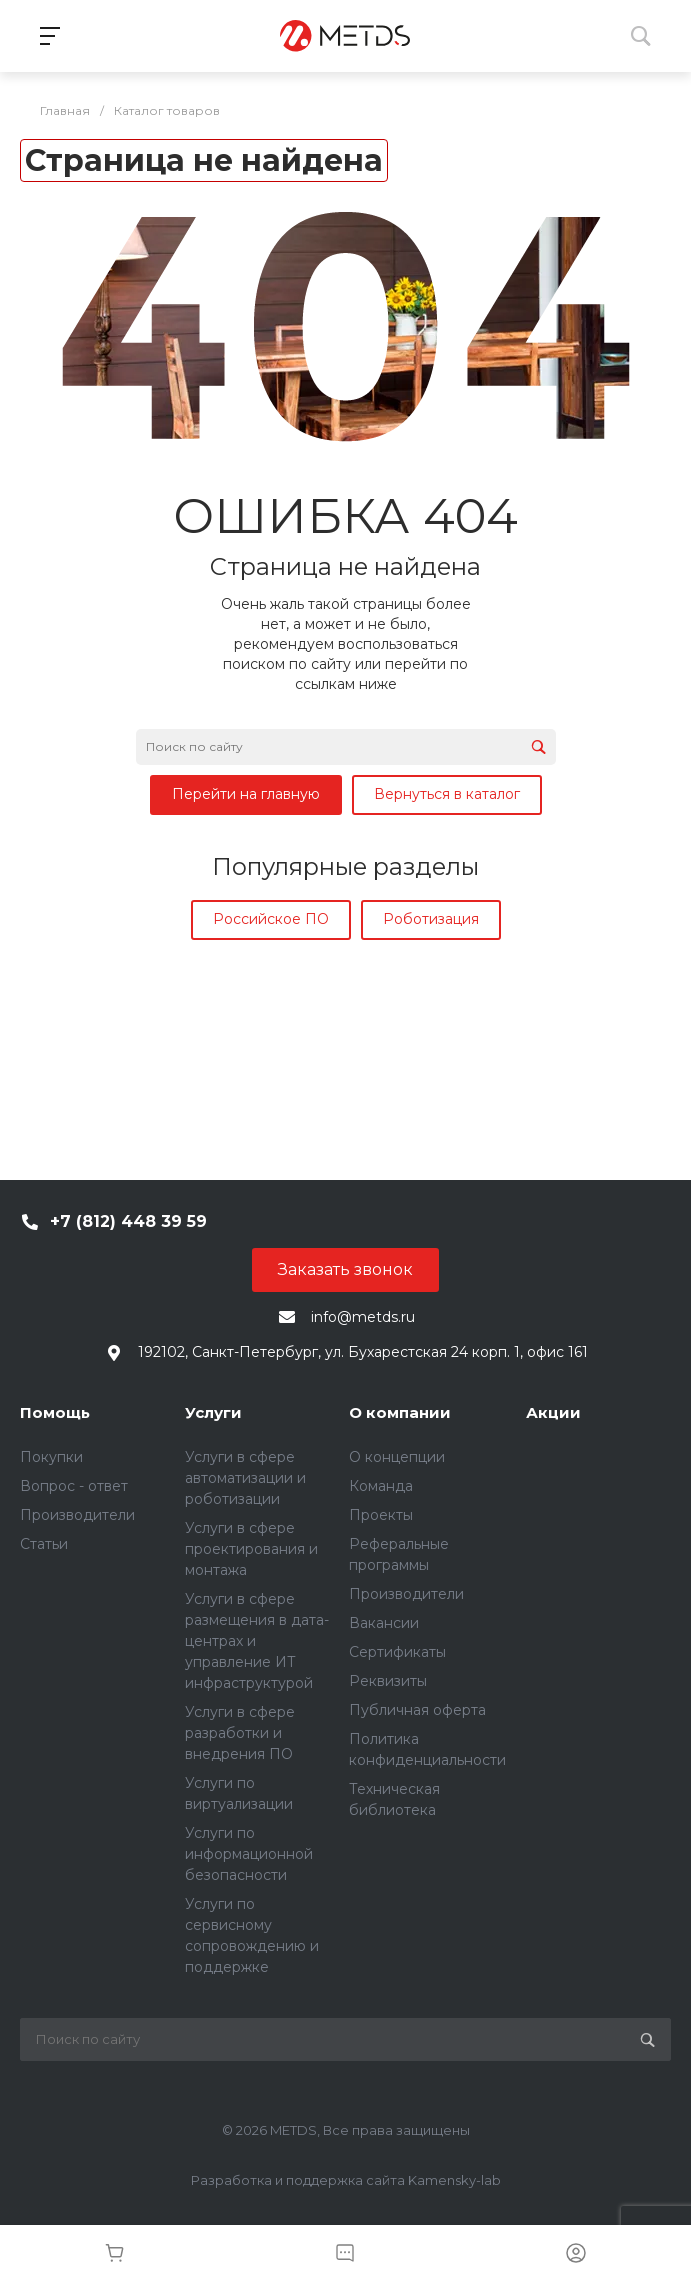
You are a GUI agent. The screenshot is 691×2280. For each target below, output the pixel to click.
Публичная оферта (417, 1710)
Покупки (51, 1457)
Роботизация (431, 919)
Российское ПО (271, 919)
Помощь (55, 1412)
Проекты (381, 1515)
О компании (400, 1412)
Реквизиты (388, 1681)
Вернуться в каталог (447, 794)
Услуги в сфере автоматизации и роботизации (245, 1478)
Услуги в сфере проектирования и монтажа (251, 1549)
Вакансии (384, 1623)
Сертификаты (397, 1652)
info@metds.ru (363, 1317)
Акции (553, 1412)
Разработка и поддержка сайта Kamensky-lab (346, 2180)
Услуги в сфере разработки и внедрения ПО (240, 1733)
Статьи (44, 1544)
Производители (77, 1515)
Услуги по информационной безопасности (249, 1854)
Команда (381, 1486)
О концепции (397, 1457)
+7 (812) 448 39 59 (128, 1221)
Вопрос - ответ (74, 1486)
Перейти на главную (246, 794)
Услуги (213, 1412)
